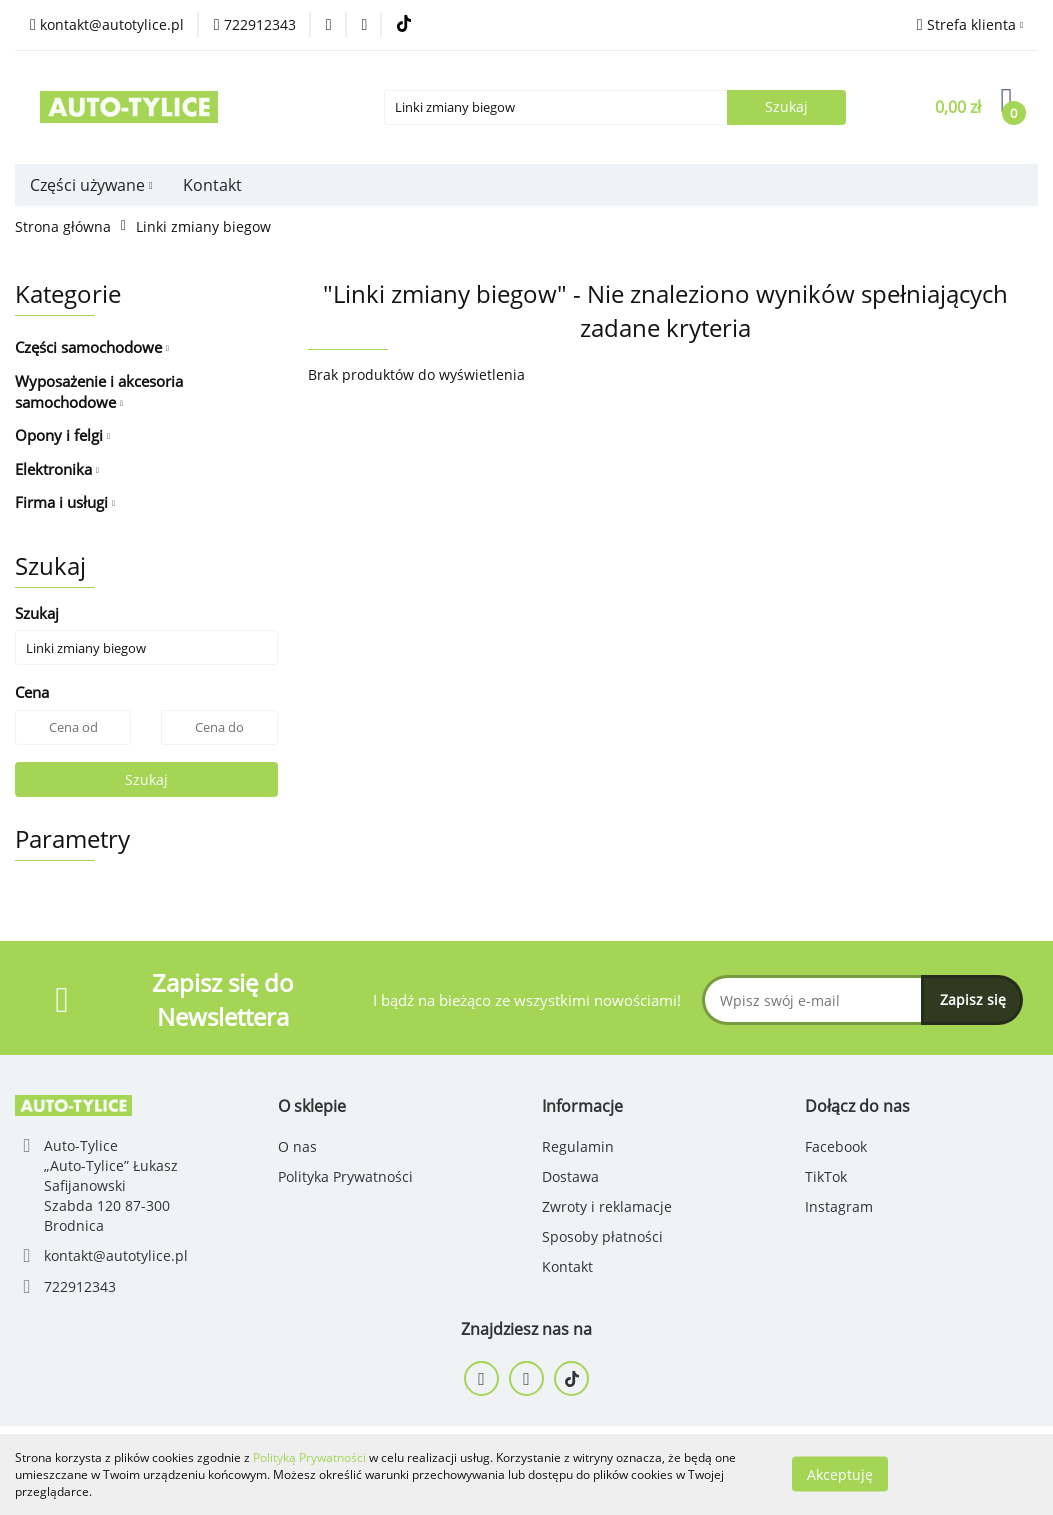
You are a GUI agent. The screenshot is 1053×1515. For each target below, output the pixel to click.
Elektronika (57, 469)
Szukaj (146, 779)
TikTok (826, 1176)
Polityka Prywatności (345, 1176)
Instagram (839, 1206)
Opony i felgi (62, 435)
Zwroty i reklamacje (607, 1206)
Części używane (91, 185)
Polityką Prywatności (309, 1457)
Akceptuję (840, 1474)
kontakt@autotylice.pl (116, 1255)
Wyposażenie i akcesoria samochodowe (99, 391)
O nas (297, 1146)
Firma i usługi (65, 502)
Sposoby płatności (602, 1236)
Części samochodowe (92, 347)
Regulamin (578, 1146)
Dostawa (570, 1176)
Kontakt (212, 185)
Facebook (836, 1146)
